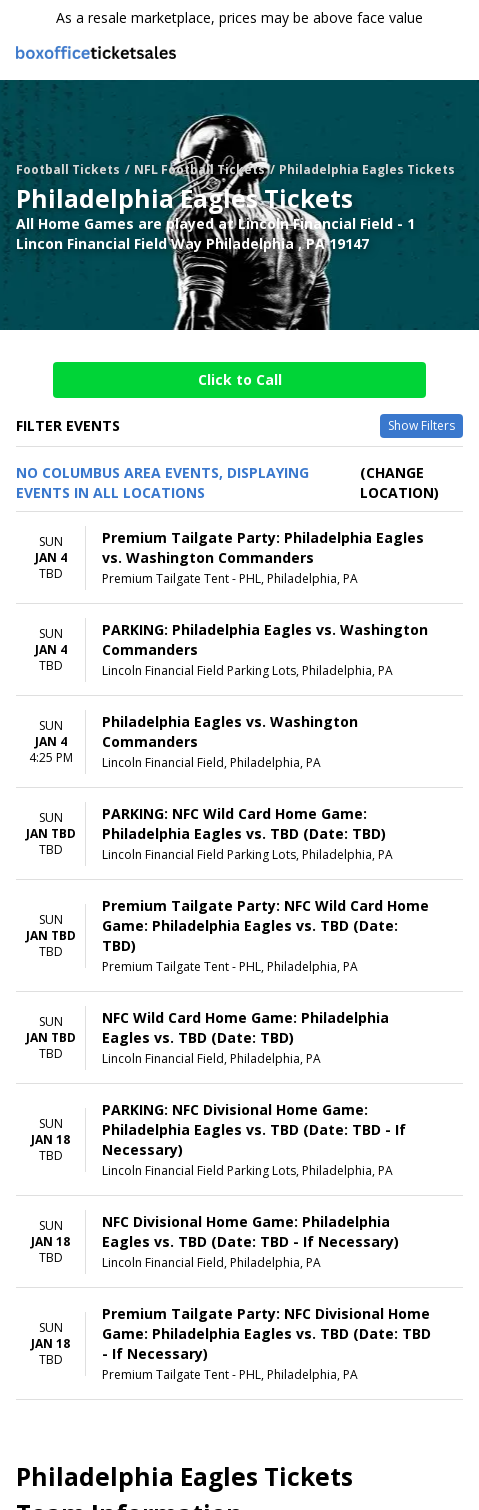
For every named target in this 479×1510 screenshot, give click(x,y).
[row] (239, 558)
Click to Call (240, 379)
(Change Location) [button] (399, 482)
